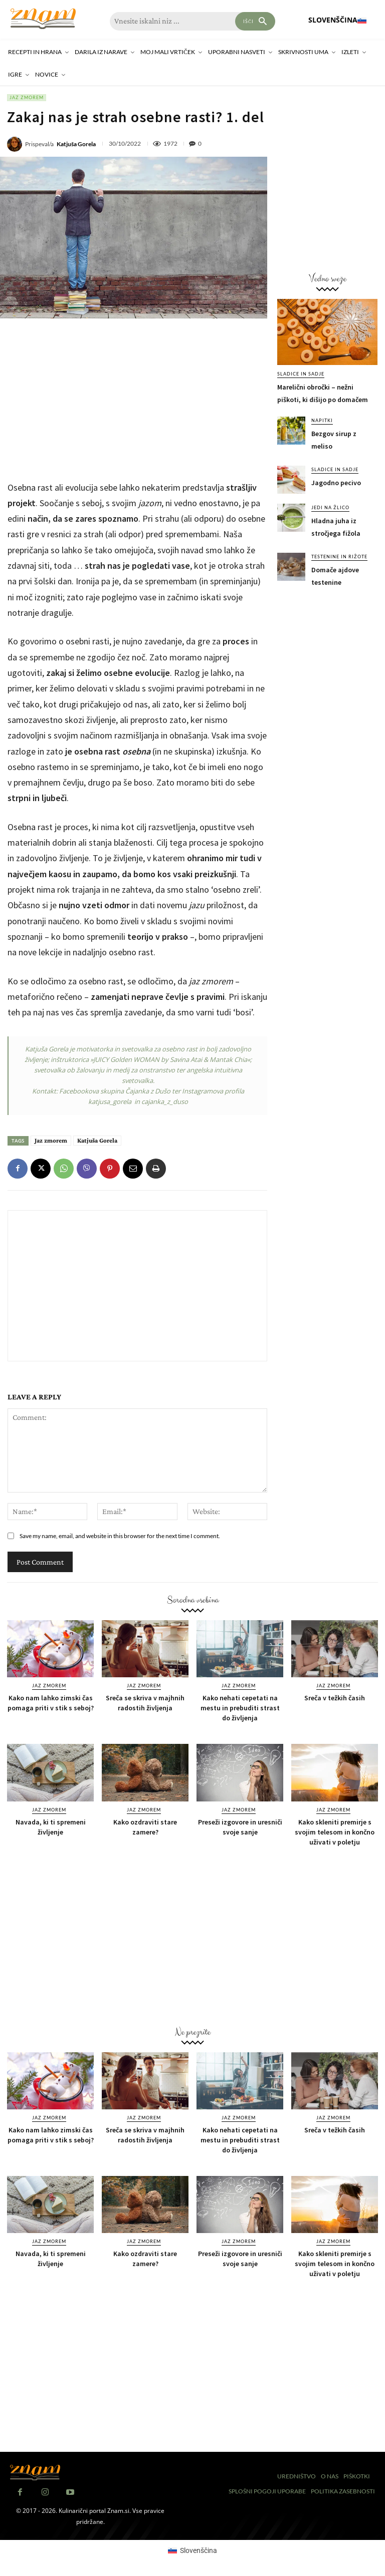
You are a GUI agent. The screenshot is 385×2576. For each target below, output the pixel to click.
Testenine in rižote (339, 556)
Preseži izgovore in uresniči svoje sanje (240, 1826)
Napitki (322, 420)
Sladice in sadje (300, 374)
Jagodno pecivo (336, 482)
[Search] (255, 21)
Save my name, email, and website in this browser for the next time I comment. (120, 1536)
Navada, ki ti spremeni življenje (51, 1826)
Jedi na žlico (330, 507)
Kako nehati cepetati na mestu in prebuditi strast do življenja (240, 1707)
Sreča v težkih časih (334, 1697)
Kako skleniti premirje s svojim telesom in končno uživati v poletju (334, 1832)
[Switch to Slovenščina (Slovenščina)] (192, 2550)
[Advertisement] (137, 399)
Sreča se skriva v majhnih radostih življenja (145, 1702)
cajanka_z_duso (164, 1101)
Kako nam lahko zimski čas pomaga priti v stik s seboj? (51, 1702)
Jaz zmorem (26, 97)
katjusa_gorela (109, 1101)
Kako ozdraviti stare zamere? (145, 1826)
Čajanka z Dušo (147, 1090)
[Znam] (43, 19)
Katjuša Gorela (76, 144)
